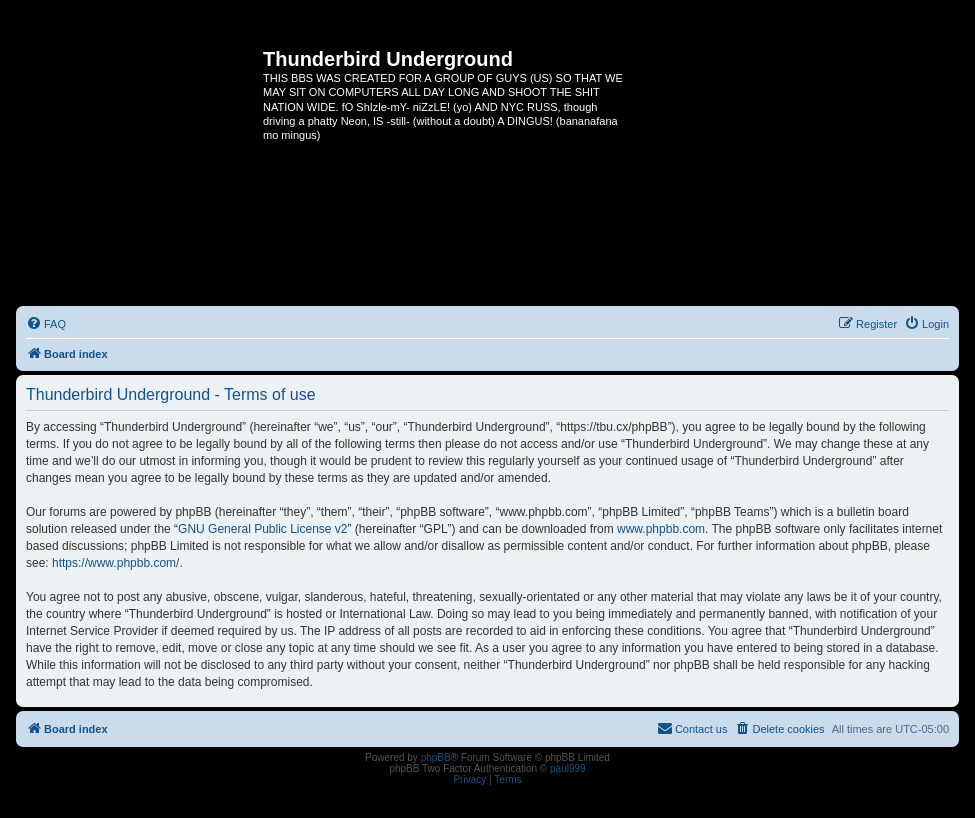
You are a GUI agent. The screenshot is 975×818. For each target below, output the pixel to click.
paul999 (568, 768)
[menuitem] (46, 324)
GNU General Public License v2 (262, 529)
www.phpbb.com (661, 529)
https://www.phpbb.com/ (115, 563)
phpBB (436, 757)
